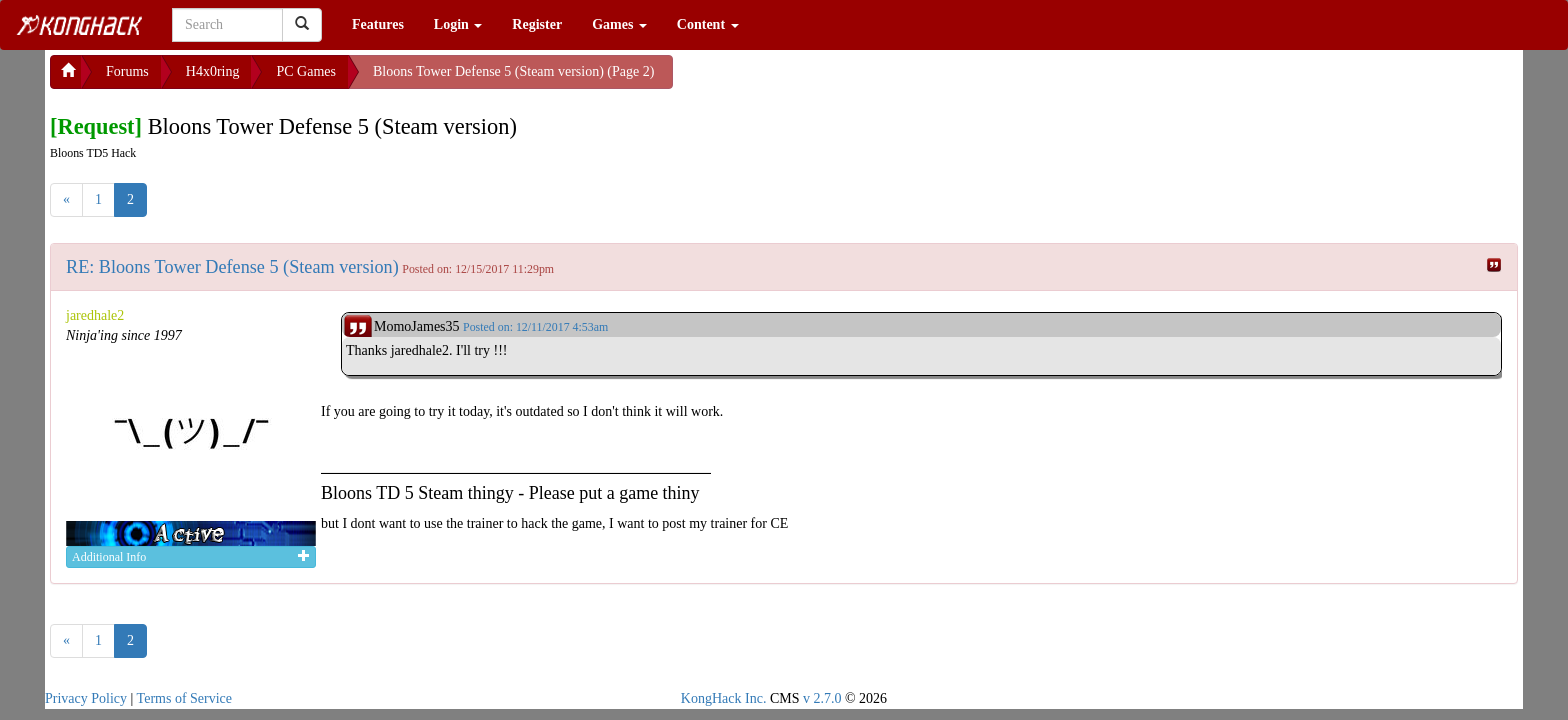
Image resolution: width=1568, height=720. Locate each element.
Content (708, 24)
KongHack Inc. (724, 698)
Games (619, 24)
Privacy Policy (86, 698)
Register (537, 24)
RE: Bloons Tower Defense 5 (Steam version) (232, 267)
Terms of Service (184, 698)
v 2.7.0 (822, 698)
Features (378, 24)
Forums (127, 71)
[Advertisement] (833, 80)
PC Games (306, 71)
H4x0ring (213, 71)
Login (458, 24)
